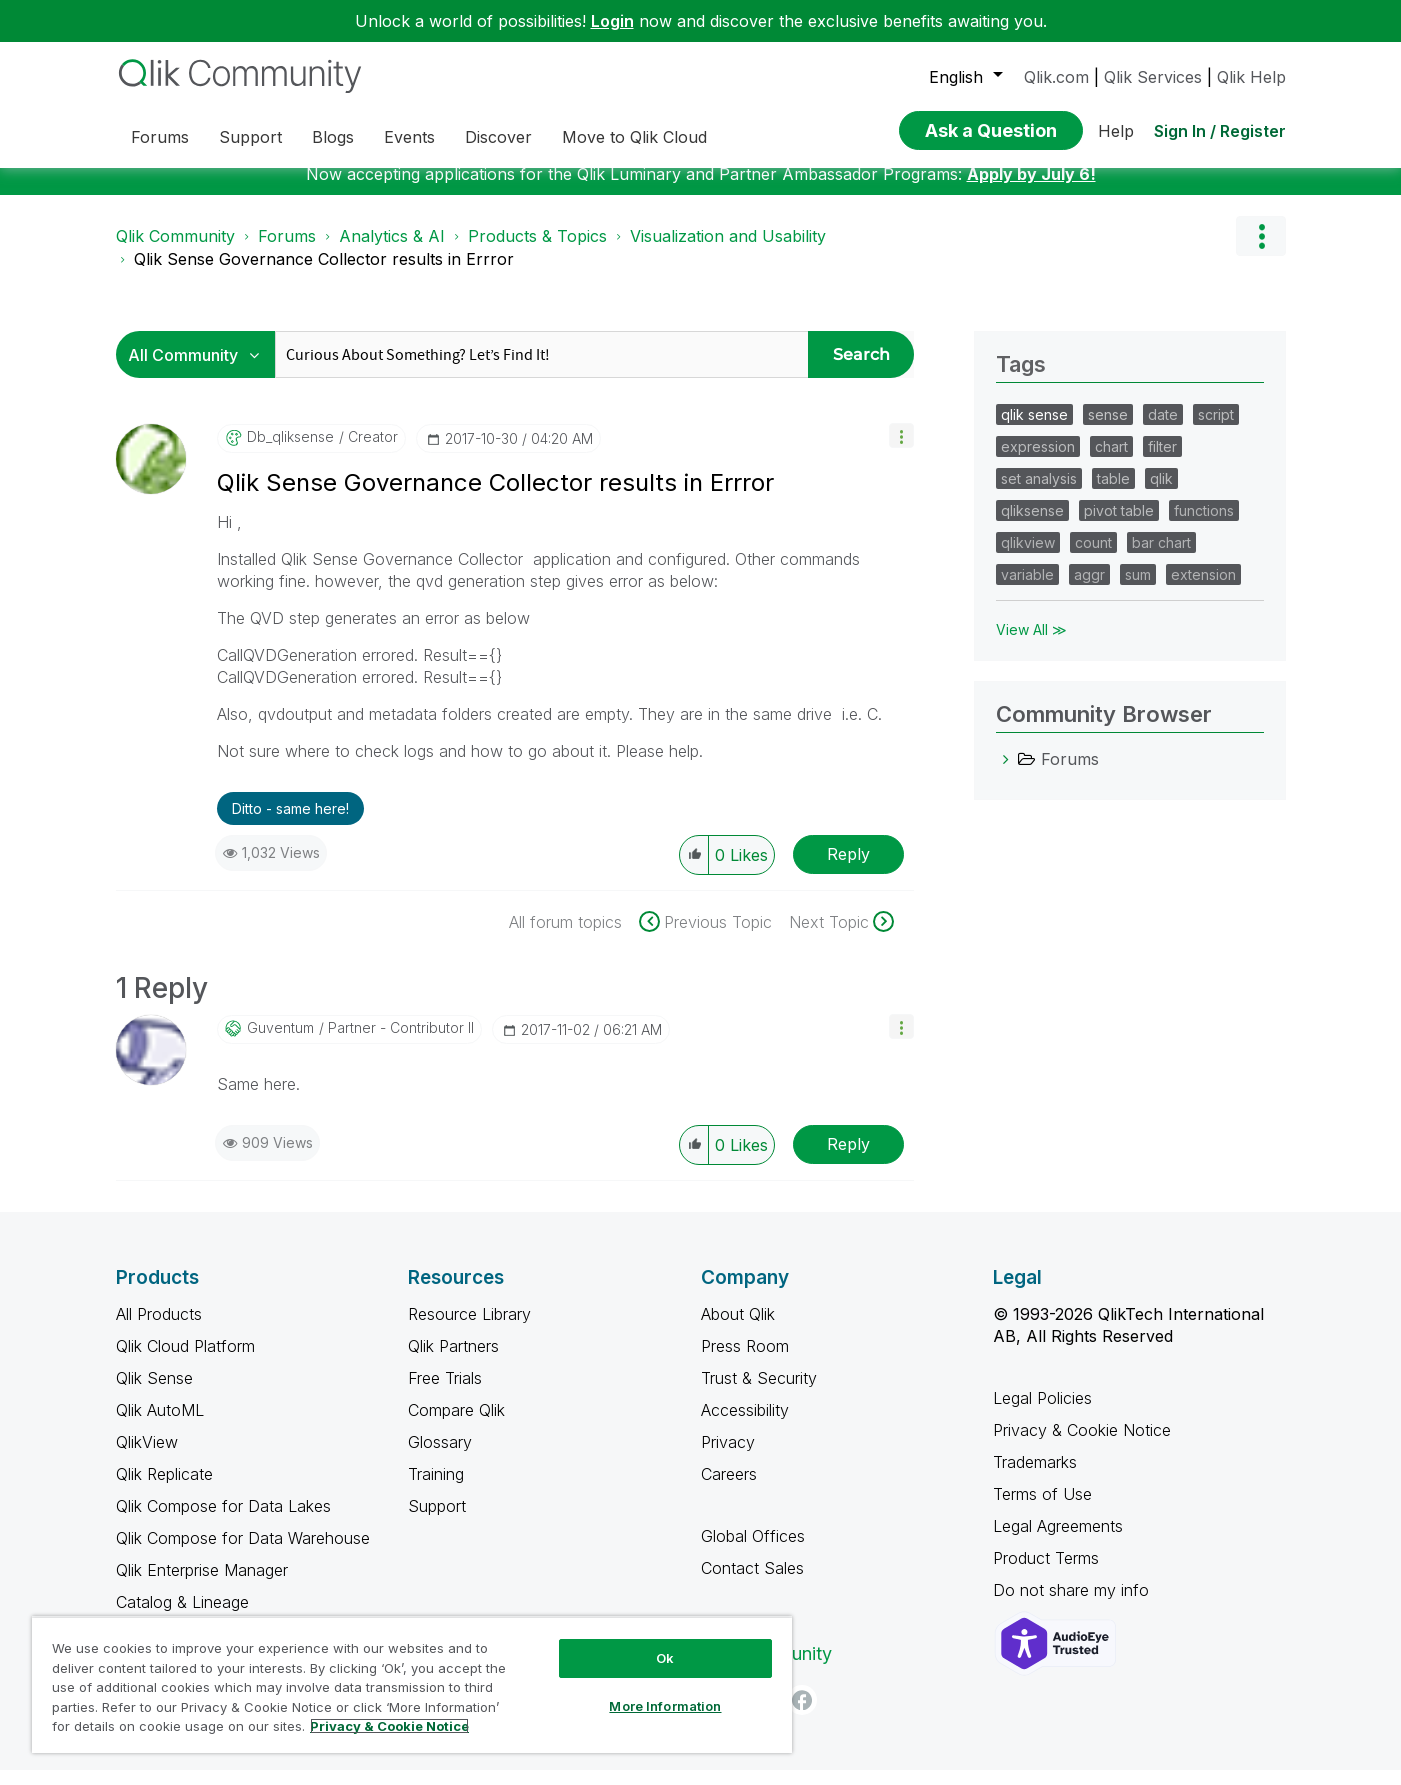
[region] (412, 1684)
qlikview (1028, 557)
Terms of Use (1042, 1509)
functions (1204, 525)
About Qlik (738, 1329)
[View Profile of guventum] (280, 1043)
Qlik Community (175, 251)
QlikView (147, 1457)
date (1163, 429)
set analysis (1039, 493)
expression (1038, 461)
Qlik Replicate (164, 1489)
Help (1116, 131)
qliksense (1032, 525)
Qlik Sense (154, 1393)
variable (1027, 589)
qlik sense (1034, 429)
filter (1162, 461)
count (1093, 557)
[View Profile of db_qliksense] (290, 452)
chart (1111, 461)
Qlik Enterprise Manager (202, 1585)
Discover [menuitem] (498, 137)
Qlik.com (1056, 77)
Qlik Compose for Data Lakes (223, 1521)
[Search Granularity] (200, 369)
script (1216, 429)
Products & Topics (537, 251)
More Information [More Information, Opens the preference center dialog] (665, 1706)
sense (1108, 429)
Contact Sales (752, 1583)
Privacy (728, 1457)
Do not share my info (1073, 1605)
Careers (729, 1489)
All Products (159, 1329)
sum (1138, 589)
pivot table (1119, 525)
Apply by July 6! (1031, 189)
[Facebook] (802, 1715)
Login (612, 21)
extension (1203, 589)
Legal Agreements (1058, 1541)
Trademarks (1035, 1477)
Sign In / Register (1220, 131)
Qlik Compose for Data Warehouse (243, 1553)
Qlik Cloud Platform (185, 1361)
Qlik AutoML (160, 1425)
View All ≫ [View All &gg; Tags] (1031, 644)
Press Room (745, 1361)
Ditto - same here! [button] (290, 823)
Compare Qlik (456, 1425)
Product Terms (1046, 1573)
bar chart (1161, 557)
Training (436, 1489)
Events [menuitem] (409, 137)
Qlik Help (1251, 77)
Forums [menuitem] (160, 137)
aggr (1089, 589)
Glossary (440, 1457)
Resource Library (469, 1329)
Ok (665, 1658)
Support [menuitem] (250, 137)
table (1113, 493)
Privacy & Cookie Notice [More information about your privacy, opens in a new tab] (389, 1726)
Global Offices (753, 1551)
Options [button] (1261, 251)
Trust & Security (759, 1393)
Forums (287, 251)
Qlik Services (1153, 77)
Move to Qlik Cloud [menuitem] (634, 137)
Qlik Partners (453, 1361)
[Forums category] (1006, 774)
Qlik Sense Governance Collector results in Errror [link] (324, 274)
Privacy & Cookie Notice (1082, 1445)
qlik (1161, 493)
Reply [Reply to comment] (848, 1159)
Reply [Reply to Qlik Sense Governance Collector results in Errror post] (848, 869)
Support (437, 1521)
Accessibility (745, 1425)
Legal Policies (1042, 1413)
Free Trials (445, 1393)
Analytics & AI (392, 251)
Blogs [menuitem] (333, 137)
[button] (901, 450)
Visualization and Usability (728, 251)
